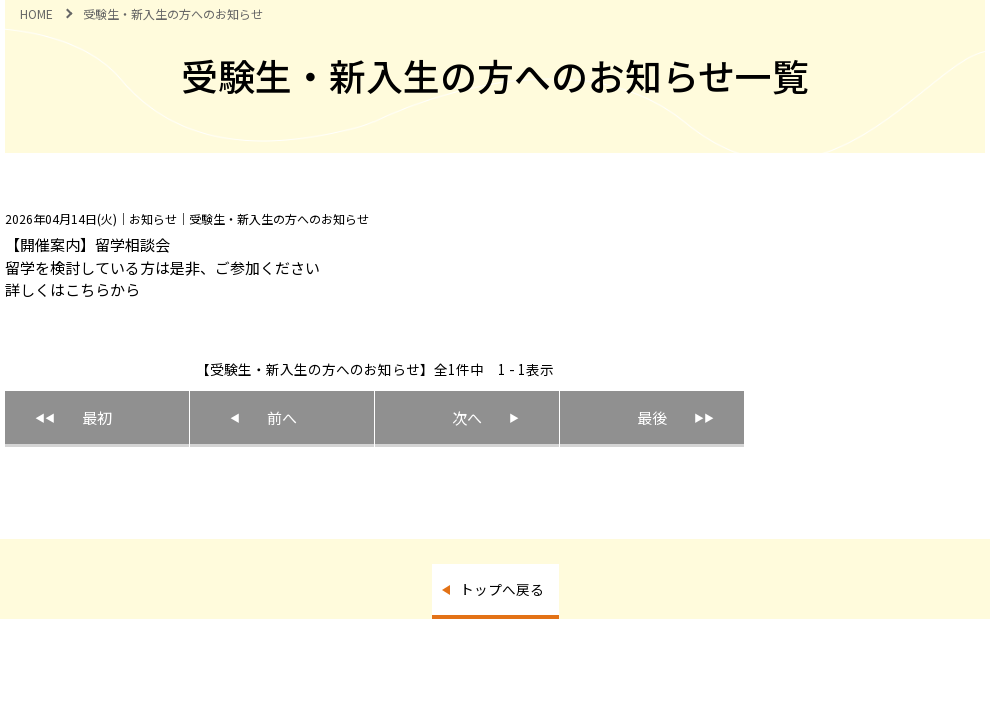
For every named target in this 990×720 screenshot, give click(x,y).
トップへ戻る (502, 589)
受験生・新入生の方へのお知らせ (173, 13)
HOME (36, 13)
